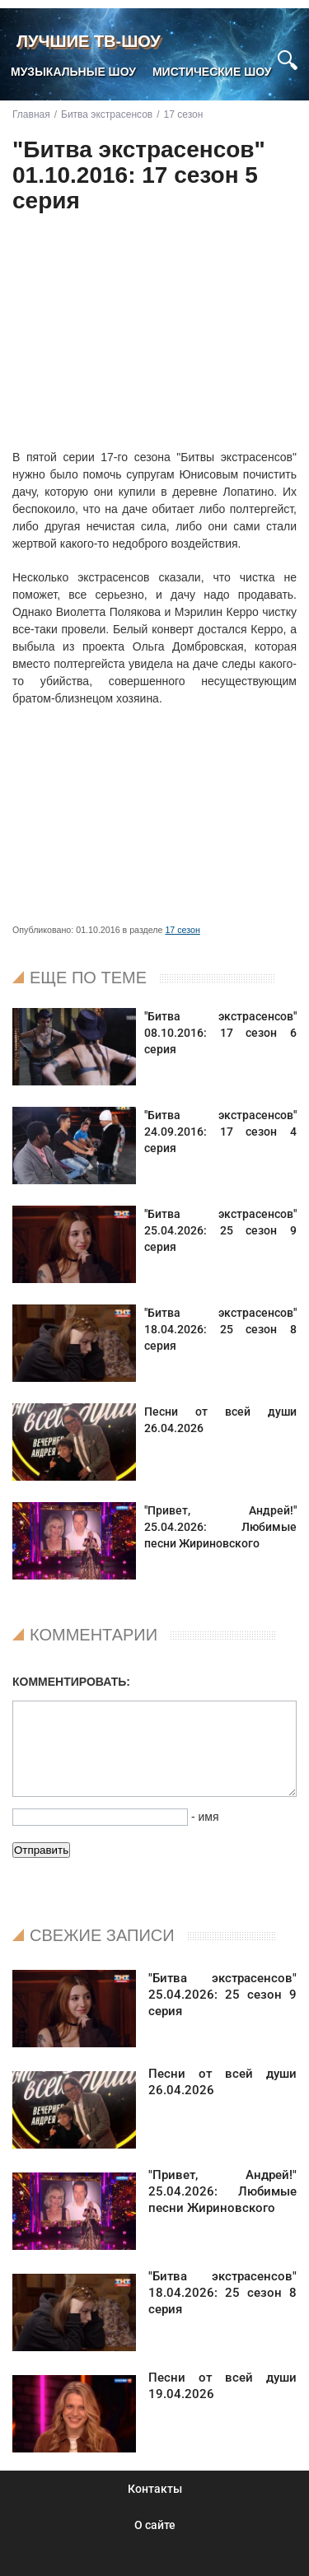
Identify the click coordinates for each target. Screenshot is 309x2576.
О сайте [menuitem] (155, 2525)
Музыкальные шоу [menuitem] (73, 71)
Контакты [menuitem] (155, 2488)
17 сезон (182, 930)
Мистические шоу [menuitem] (212, 71)
